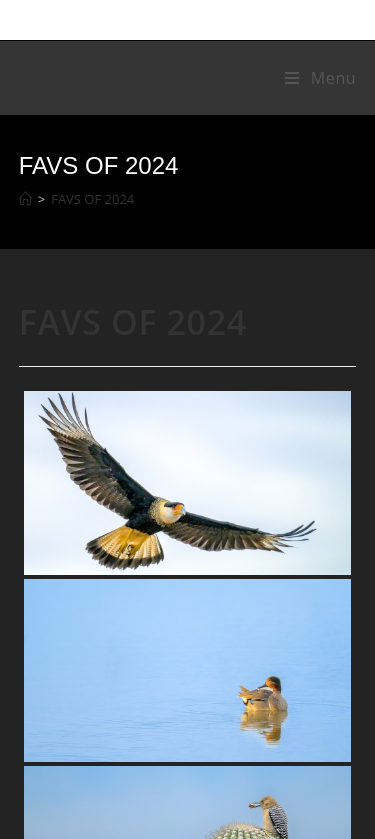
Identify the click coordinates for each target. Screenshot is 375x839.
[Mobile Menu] (320, 78)
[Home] (25, 199)
